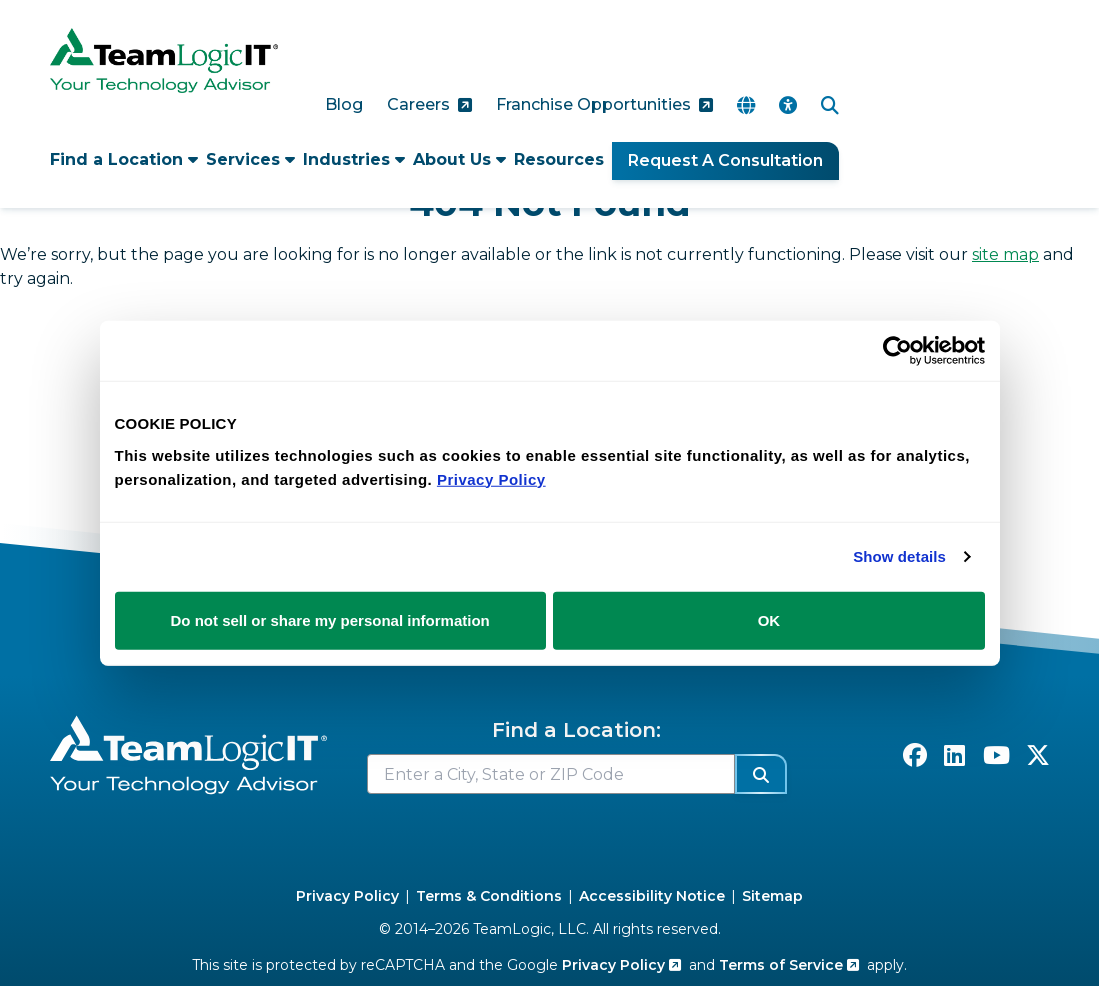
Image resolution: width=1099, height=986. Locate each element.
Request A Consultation (725, 160)
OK (769, 619)
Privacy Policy (347, 896)
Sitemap (772, 896)
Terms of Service (789, 965)
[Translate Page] (746, 105)
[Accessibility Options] (788, 105)
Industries (354, 159)
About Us (459, 159)
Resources (559, 159)
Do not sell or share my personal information (330, 619)
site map (1005, 254)
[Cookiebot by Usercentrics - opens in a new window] (897, 351)
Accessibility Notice (652, 896)
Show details (899, 556)
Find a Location (124, 159)
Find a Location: (576, 730)
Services (250, 159)
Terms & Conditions (489, 896)
